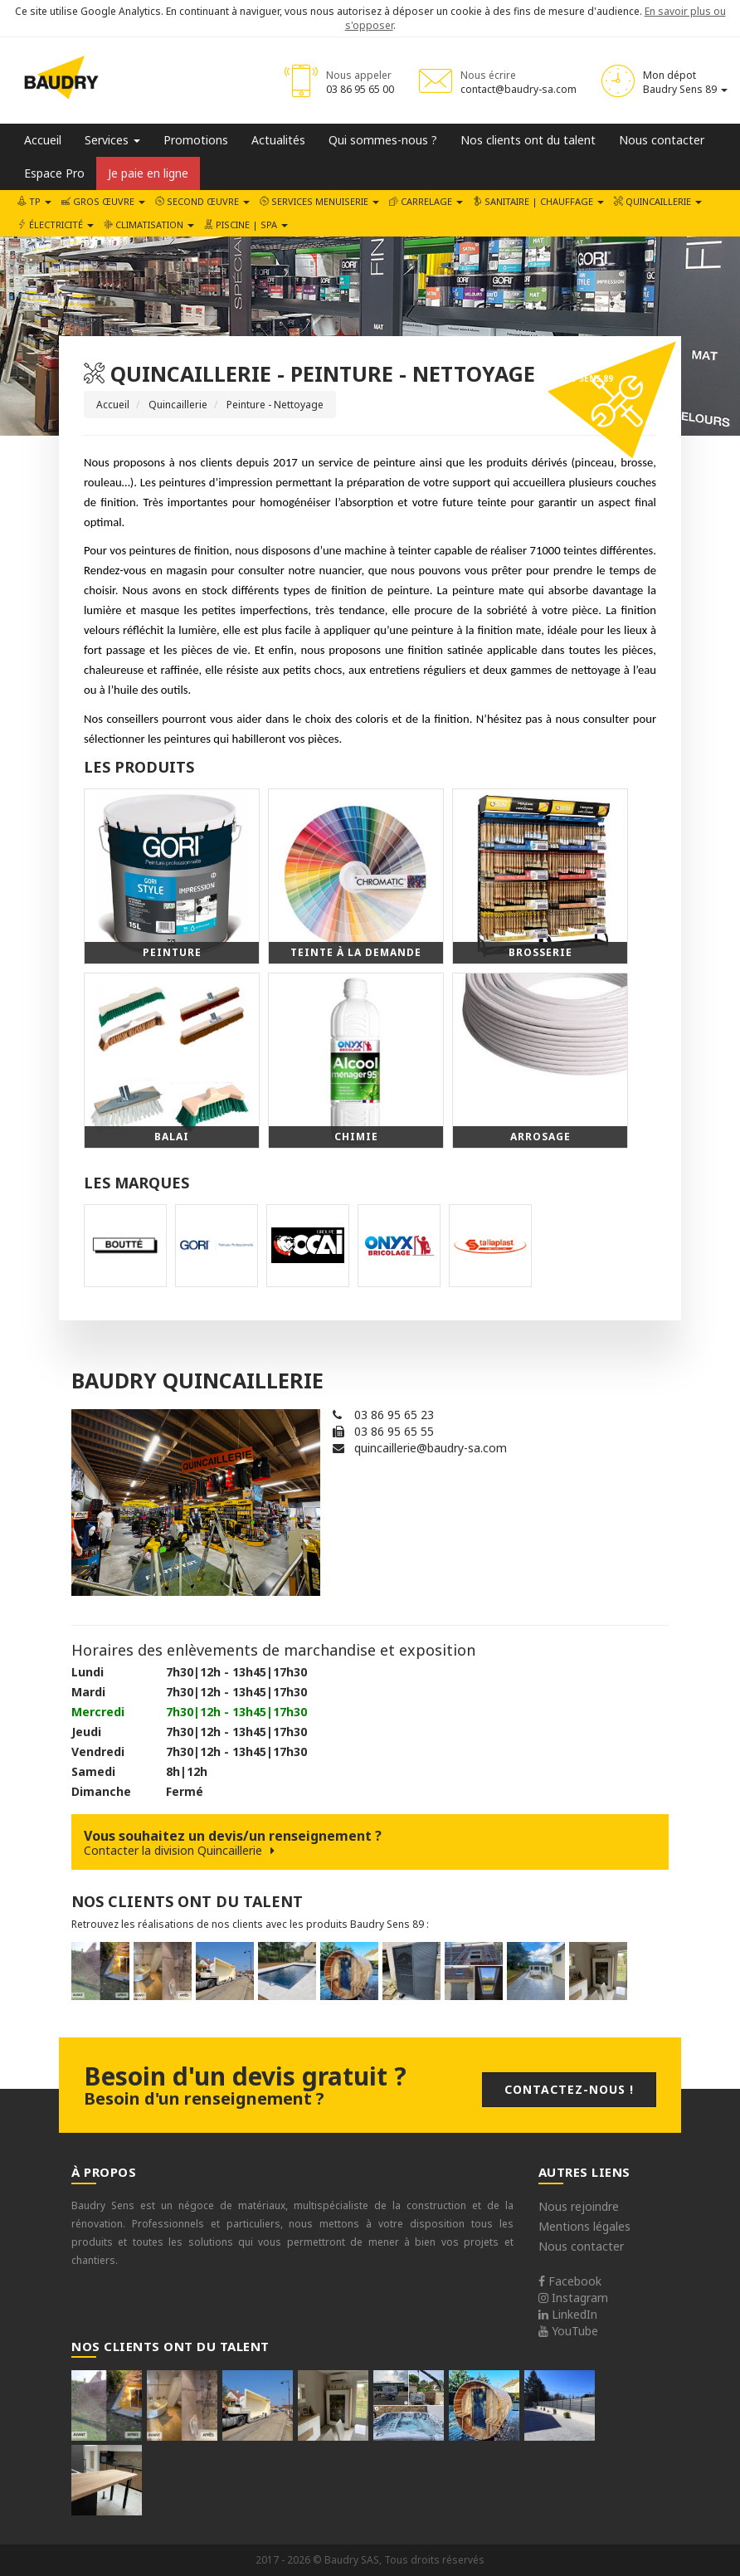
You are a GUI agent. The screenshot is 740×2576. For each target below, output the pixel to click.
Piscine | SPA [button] (246, 224)
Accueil (42, 140)
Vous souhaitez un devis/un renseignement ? (370, 1842)
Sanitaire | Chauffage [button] (538, 201)
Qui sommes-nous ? (383, 140)
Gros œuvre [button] (103, 201)
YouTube (568, 2331)
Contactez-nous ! (569, 2089)
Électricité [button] (55, 224)
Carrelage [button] (426, 201)
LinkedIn (567, 2314)
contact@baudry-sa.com (518, 89)
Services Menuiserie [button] (319, 201)
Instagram (573, 2297)
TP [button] (34, 201)
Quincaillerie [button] (658, 201)
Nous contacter (661, 140)
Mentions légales (584, 2226)
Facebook (569, 2281)
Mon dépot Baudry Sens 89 (685, 82)
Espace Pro (54, 173)
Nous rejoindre (578, 2206)
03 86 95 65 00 (360, 89)
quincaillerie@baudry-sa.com (430, 1448)
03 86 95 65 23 (394, 1414)
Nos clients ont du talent (528, 140)
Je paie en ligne (148, 173)
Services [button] (112, 140)
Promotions (195, 140)
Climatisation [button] (149, 224)
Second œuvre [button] (202, 201)
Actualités (278, 140)
